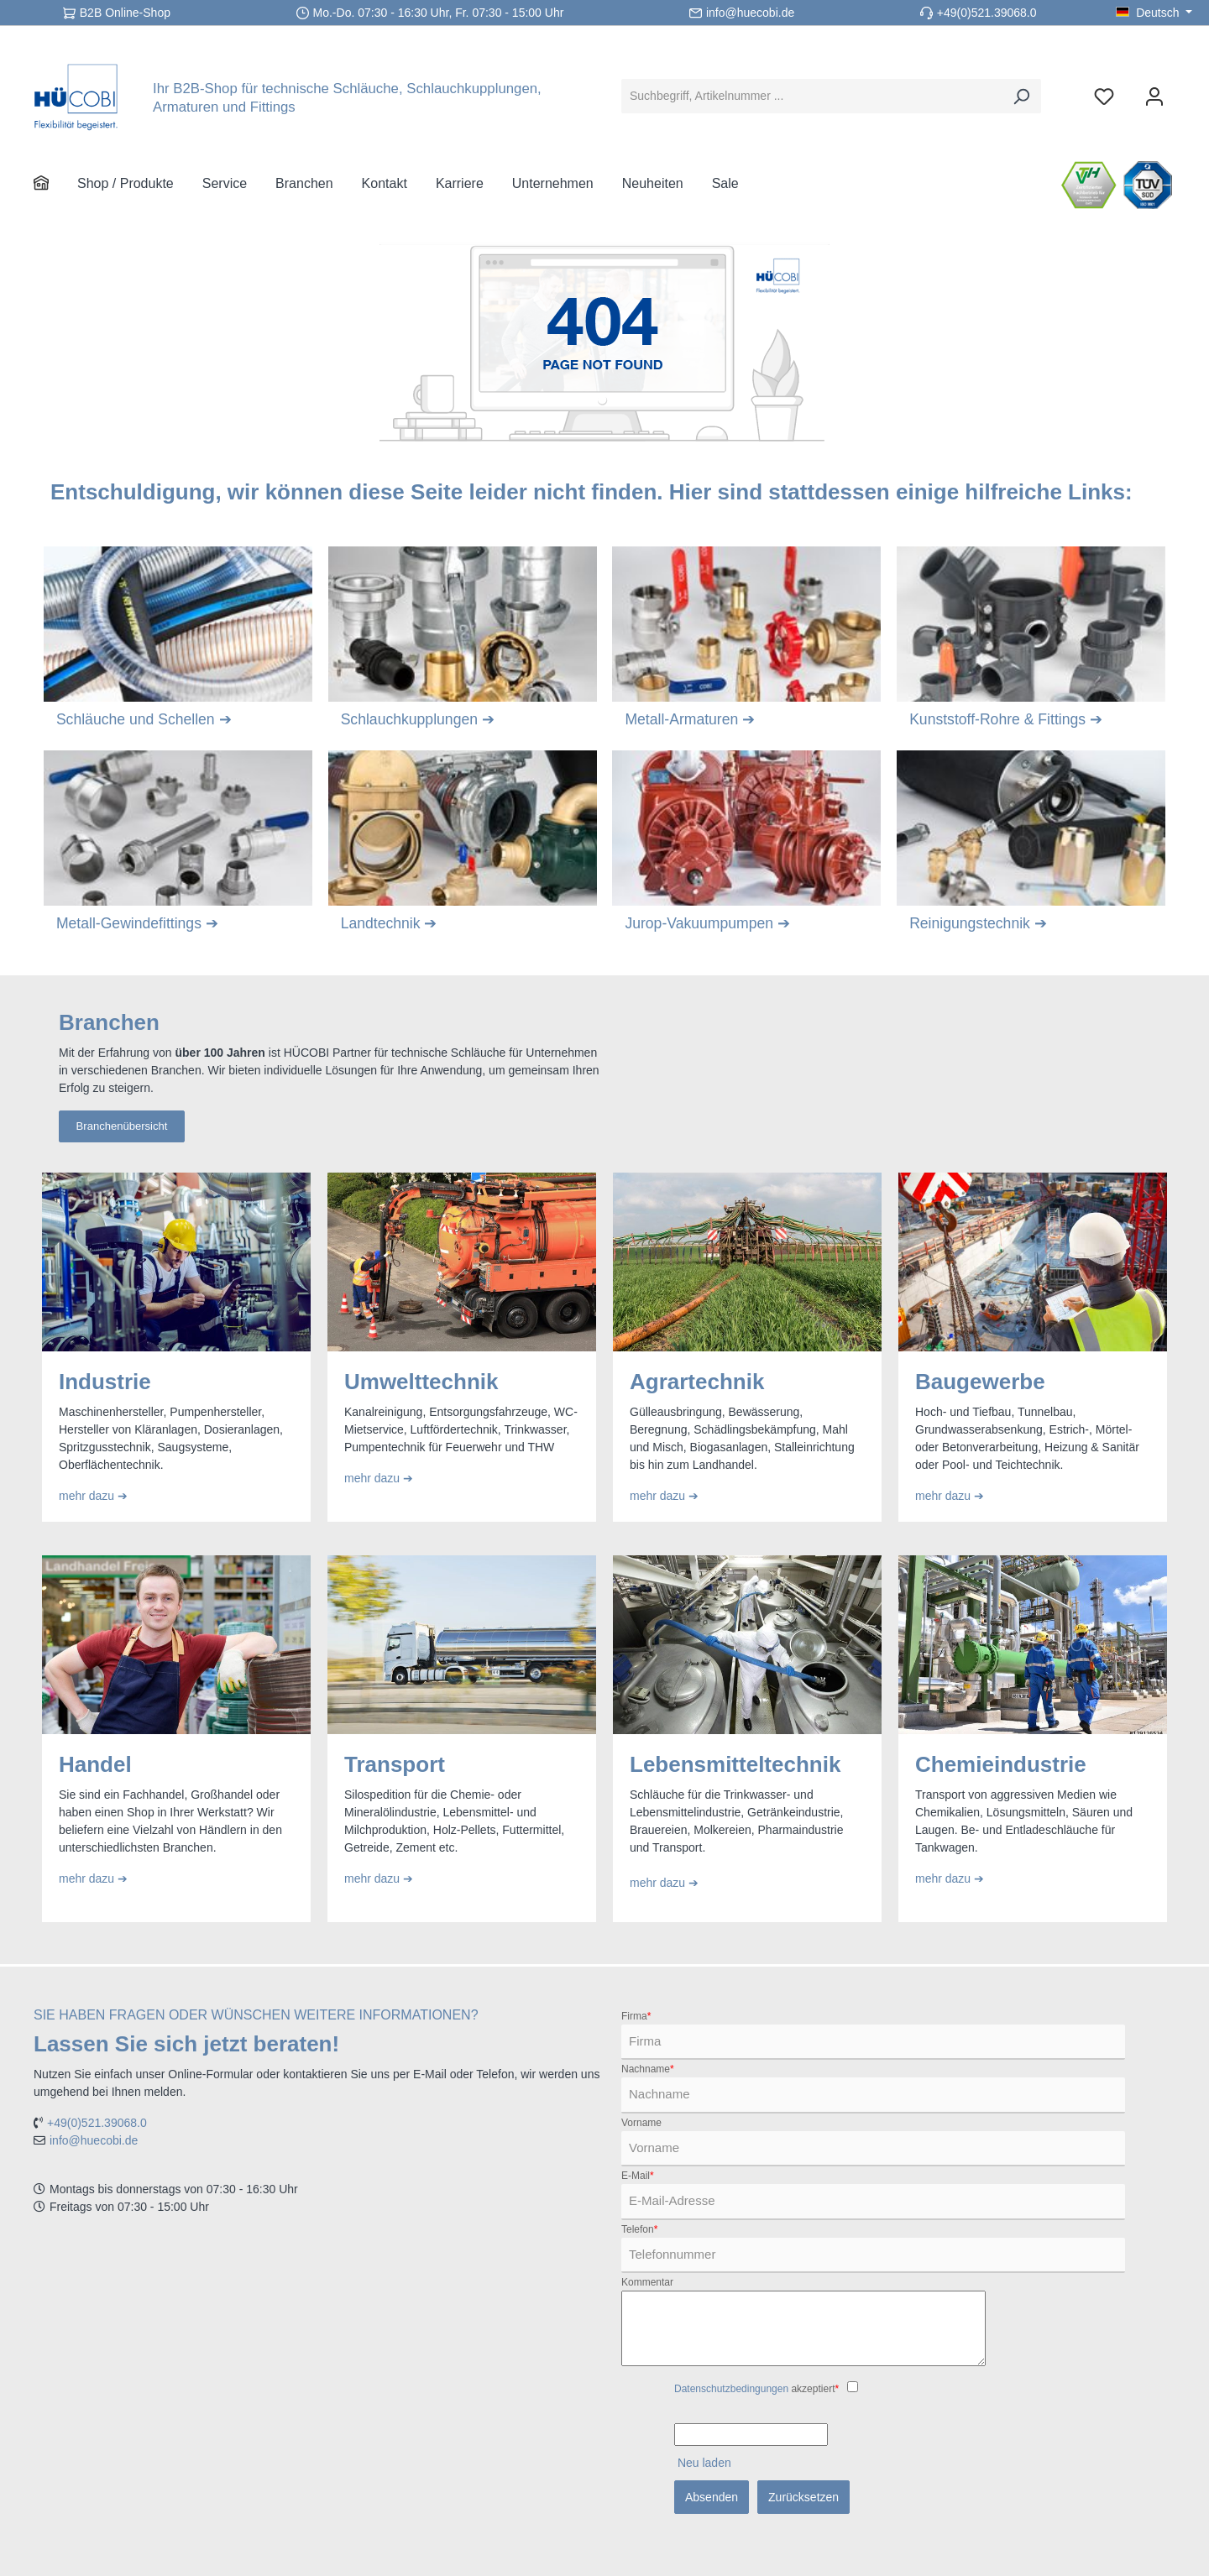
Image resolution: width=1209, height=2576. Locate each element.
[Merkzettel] (1104, 96)
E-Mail (637, 2176)
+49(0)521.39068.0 (987, 12)
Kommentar (647, 2282)
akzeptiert (756, 2389)
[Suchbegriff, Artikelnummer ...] (811, 96)
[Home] (55, 184)
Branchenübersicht (122, 1127)
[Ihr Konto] (1154, 96)
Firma (636, 2016)
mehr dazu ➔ (95, 1497)
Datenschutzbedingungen (731, 2389)
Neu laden (704, 2462)
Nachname (647, 2069)
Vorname (641, 2123)
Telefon (639, 2229)
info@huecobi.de (750, 12)
